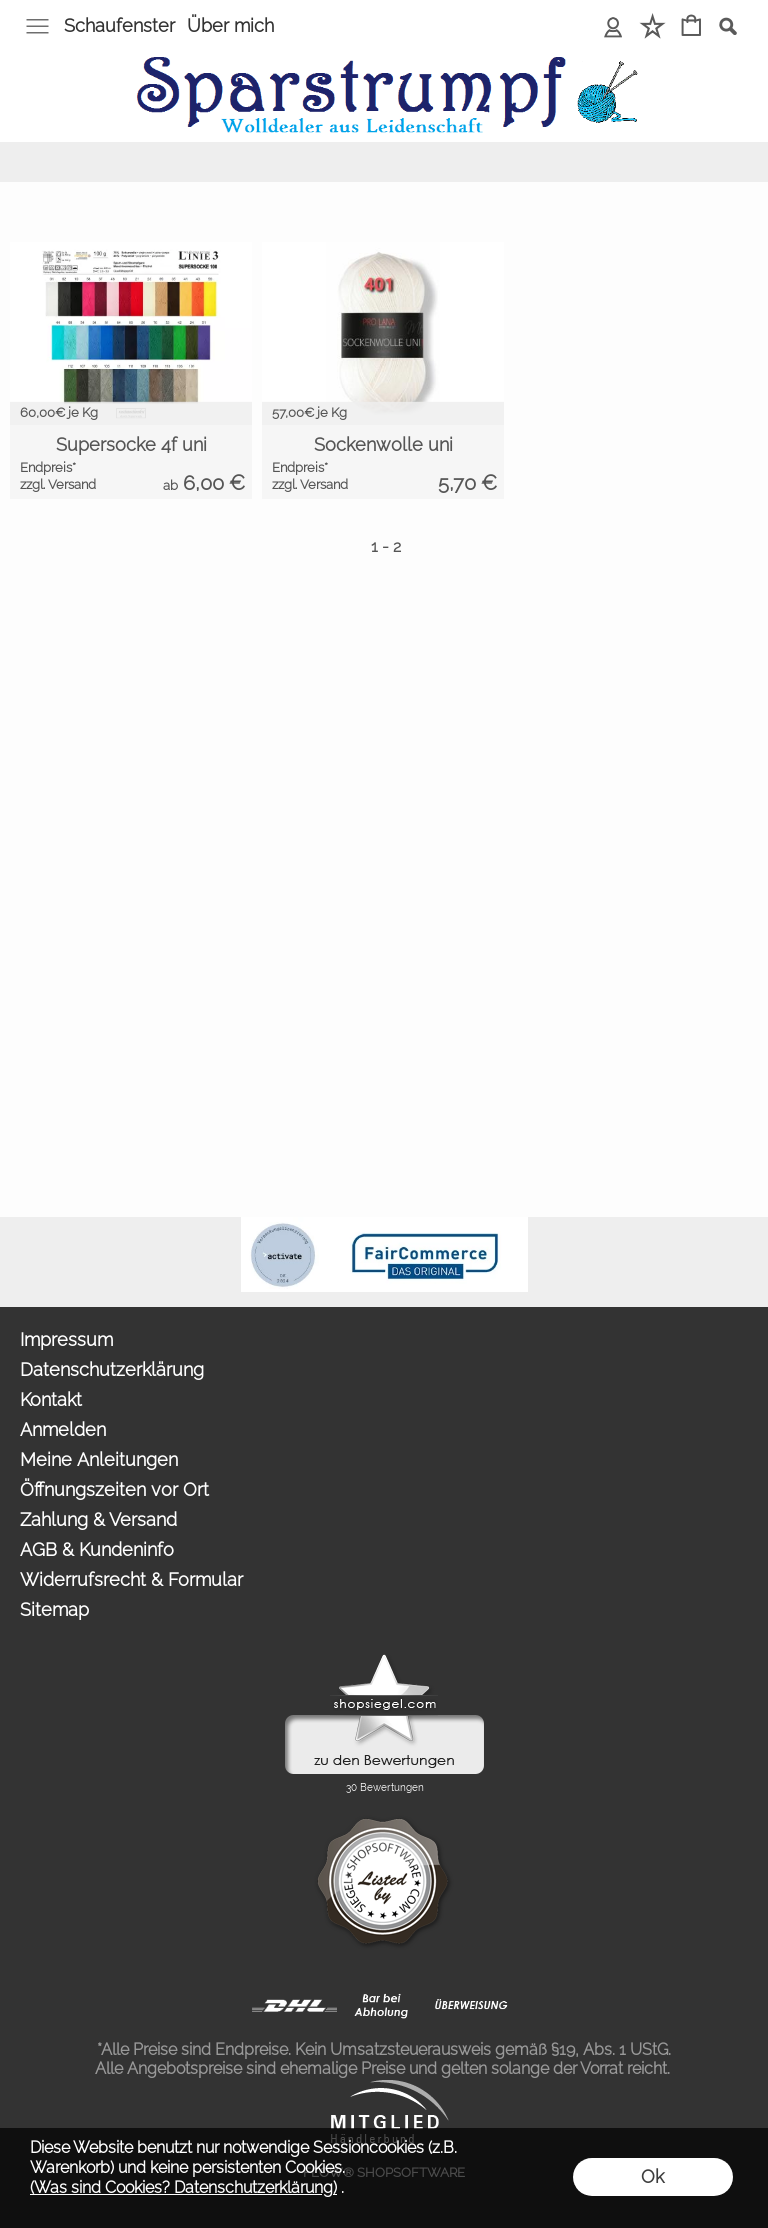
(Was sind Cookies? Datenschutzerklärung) (183, 2187)
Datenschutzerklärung (112, 1369)
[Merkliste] (652, 27)
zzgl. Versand (58, 484)
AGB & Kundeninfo (97, 1549)
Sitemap (54, 1609)
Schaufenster (119, 25)
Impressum (66, 1339)
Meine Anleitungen (99, 1459)
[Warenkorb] (691, 27)
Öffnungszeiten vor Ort (114, 1489)
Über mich (230, 25)
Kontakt (51, 1399)
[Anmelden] (613, 27)
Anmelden (63, 1429)
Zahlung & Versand (98, 1519)
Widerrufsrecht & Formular (131, 1579)
